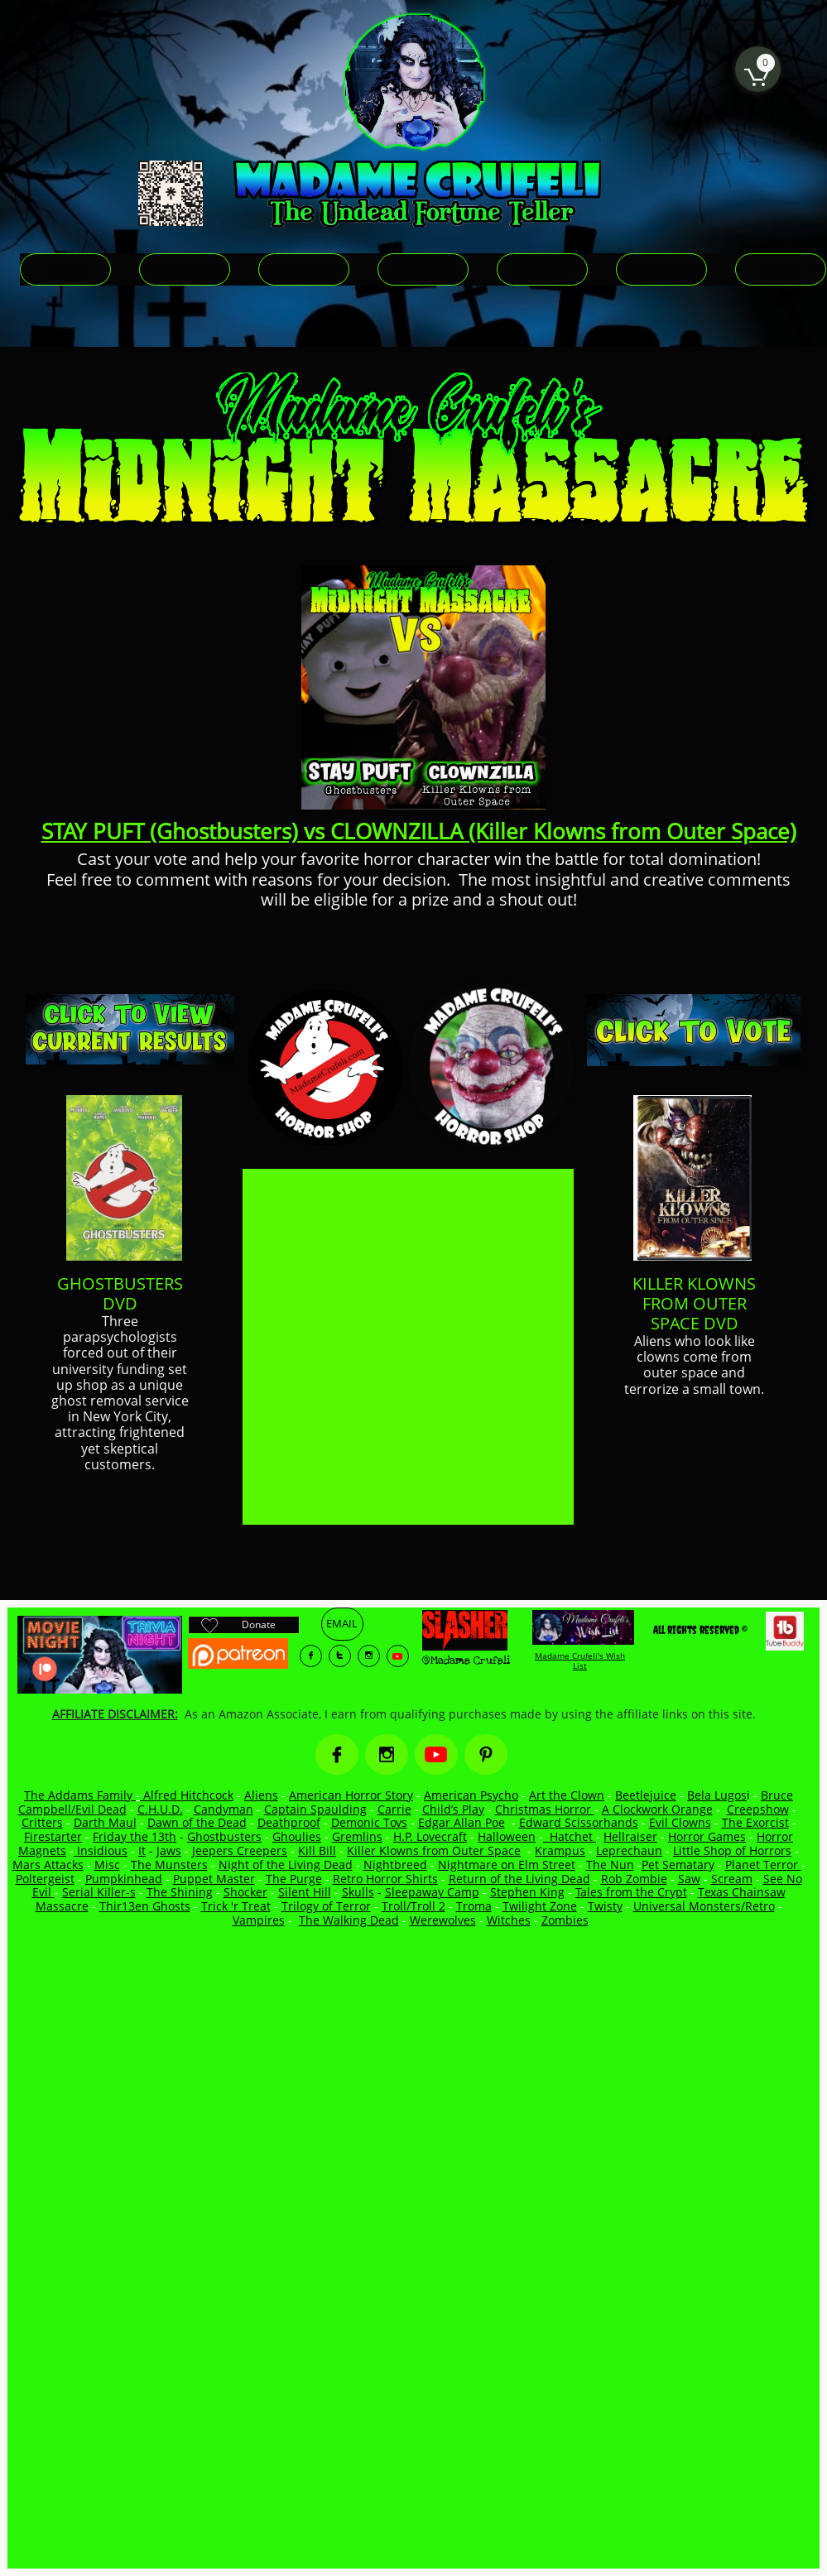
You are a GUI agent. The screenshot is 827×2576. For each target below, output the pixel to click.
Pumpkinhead (123, 1878)
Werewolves (443, 1920)
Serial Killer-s (99, 1892)
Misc (107, 1864)
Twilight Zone (539, 1906)
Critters (42, 1822)
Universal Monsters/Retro (704, 1906)
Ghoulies (296, 1836)
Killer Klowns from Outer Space (434, 1850)
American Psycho (471, 1795)
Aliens (261, 1795)
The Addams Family (80, 1795)
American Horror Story (351, 1795)
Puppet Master (214, 1878)
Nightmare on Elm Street (506, 1864)
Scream (731, 1878)
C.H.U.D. (160, 1809)
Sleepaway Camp (432, 1892)
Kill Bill (317, 1850)
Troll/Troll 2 (413, 1906)
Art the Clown (566, 1795)
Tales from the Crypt (631, 1892)
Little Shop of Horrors (732, 1850)
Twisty (605, 1906)
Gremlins (357, 1836)
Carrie (394, 1809)
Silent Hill (304, 1892)
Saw (689, 1878)
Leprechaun (629, 1850)
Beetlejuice (645, 1795)
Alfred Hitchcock (186, 1795)
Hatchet (573, 1836)
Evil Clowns (680, 1822)
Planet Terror (763, 1864)
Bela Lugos (717, 1795)
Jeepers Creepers (239, 1850)
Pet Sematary (678, 1864)
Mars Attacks (48, 1864)
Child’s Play (453, 1809)
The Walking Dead (349, 1920)
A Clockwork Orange (657, 1809)
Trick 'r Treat (236, 1906)
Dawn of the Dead (197, 1822)
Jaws (168, 1850)
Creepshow (758, 1809)
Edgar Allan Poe (461, 1822)
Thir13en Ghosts (144, 1906)
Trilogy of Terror (326, 1906)
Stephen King (527, 1892)
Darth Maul (105, 1822)
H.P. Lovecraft (430, 1836)
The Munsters (169, 1864)
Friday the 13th (134, 1836)
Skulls (358, 1892)
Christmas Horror (544, 1809)
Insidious (100, 1850)
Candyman (223, 1809)
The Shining (180, 1892)
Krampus (560, 1850)
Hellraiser (630, 1836)
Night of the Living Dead (286, 1864)
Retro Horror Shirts (385, 1878)
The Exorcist (755, 1822)
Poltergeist (45, 1878)
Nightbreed (395, 1864)
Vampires (259, 1920)
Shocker (245, 1892)
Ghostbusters (224, 1836)
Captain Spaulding (315, 1809)
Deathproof (288, 1822)
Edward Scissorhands (578, 1822)
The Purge (294, 1878)
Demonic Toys (369, 1822)
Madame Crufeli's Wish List (580, 1660)
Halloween (507, 1836)
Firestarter (53, 1836)
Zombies (565, 1920)
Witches (509, 1920)
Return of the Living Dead (519, 1878)
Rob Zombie (634, 1878)
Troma (474, 1906)
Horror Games (707, 1836)
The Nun (610, 1864)
